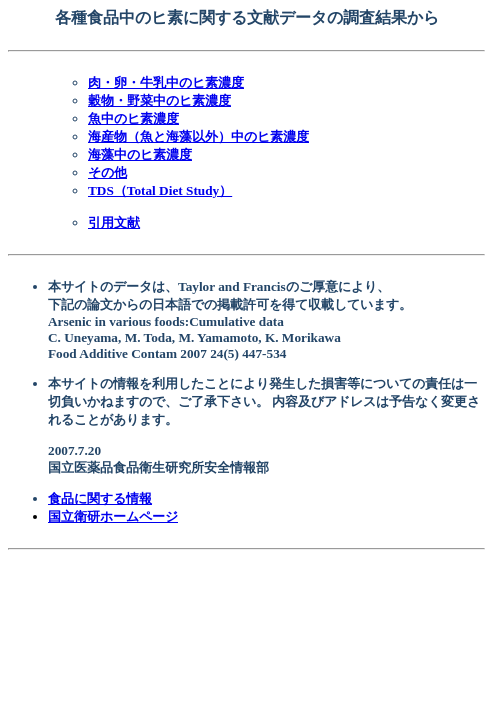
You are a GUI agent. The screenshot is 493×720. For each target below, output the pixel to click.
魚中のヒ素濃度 (133, 118)
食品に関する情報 (100, 498)
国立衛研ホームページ (113, 516)
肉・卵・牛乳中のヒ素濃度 (166, 82)
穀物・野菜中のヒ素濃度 (159, 100)
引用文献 (114, 222)
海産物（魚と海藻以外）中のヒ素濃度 (198, 136)
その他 (107, 172)
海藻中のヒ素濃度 (140, 154)
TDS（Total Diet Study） (160, 190)
